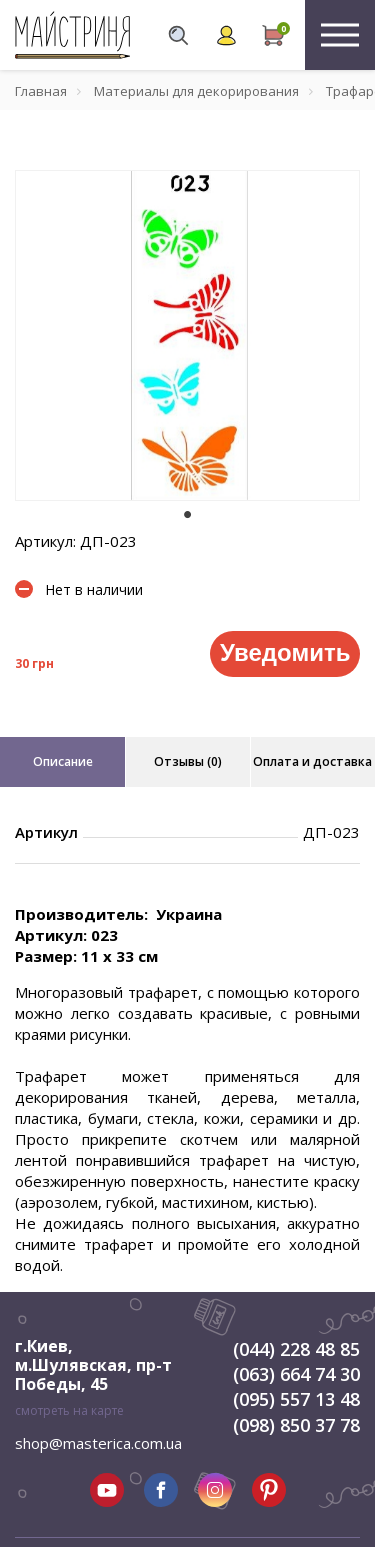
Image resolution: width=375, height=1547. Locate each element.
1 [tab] (188, 515)
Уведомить (285, 652)
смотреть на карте (69, 1410)
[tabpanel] (187, 335)
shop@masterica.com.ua (98, 1443)
